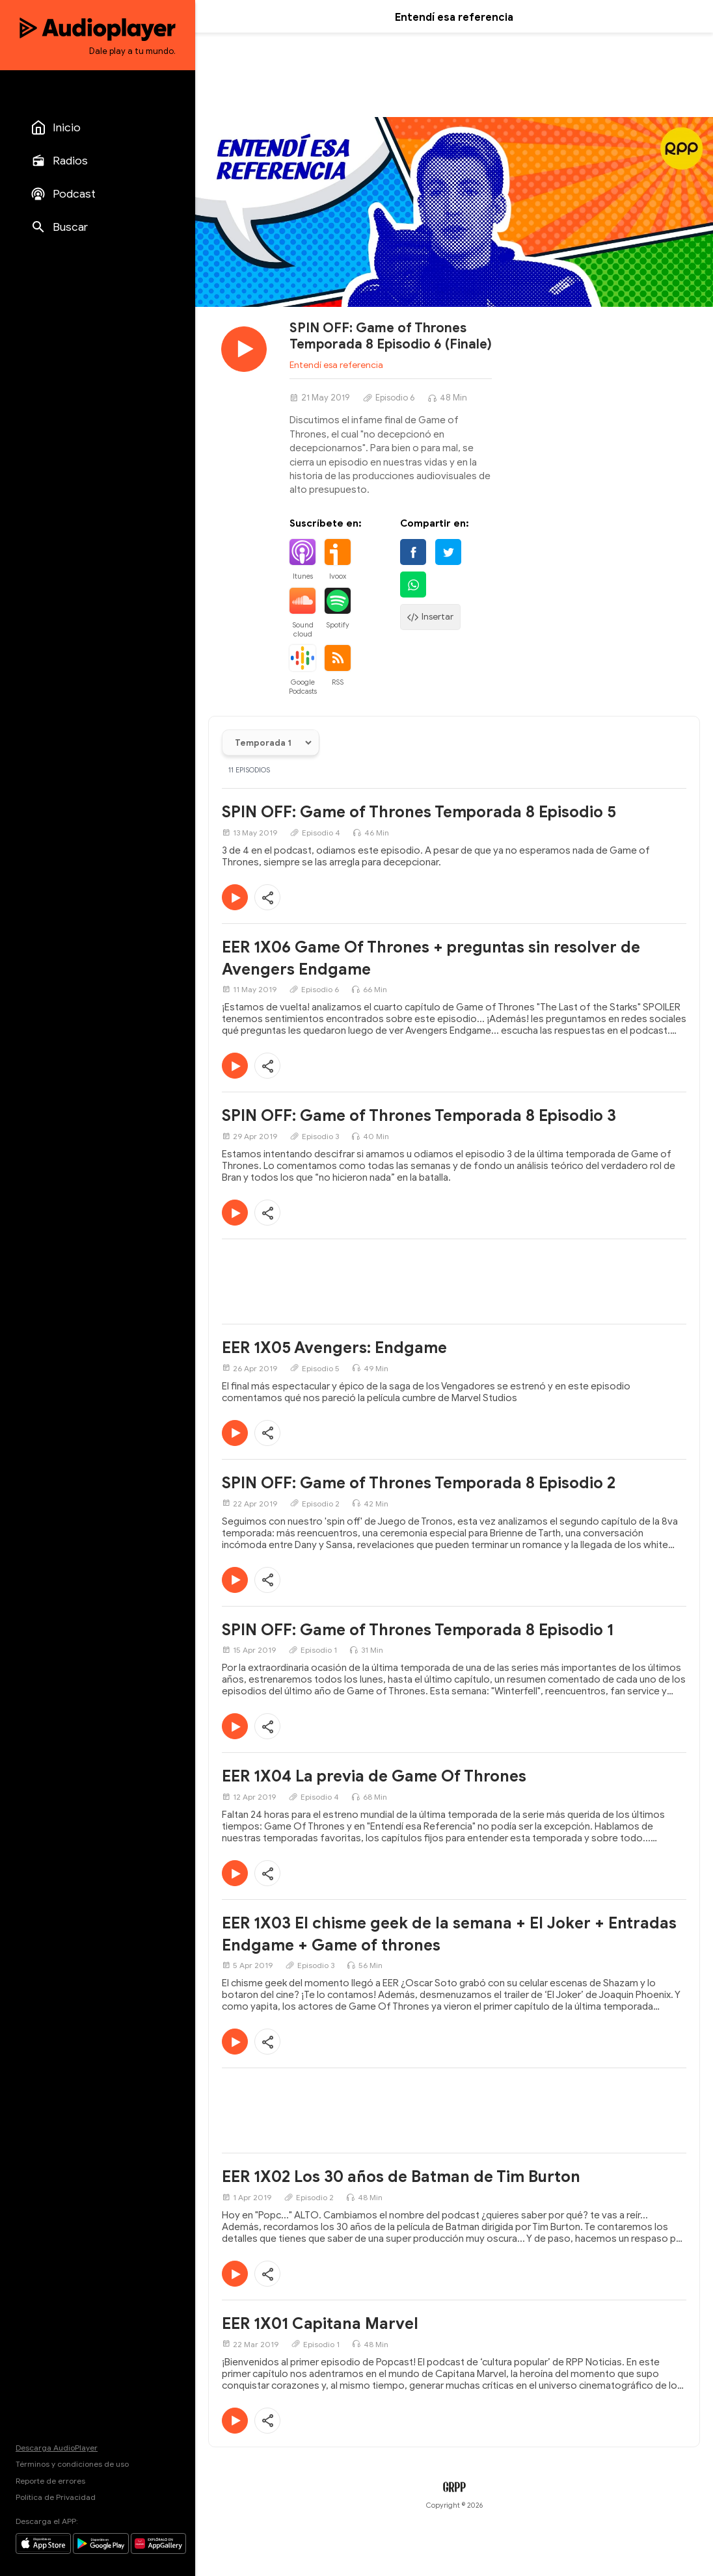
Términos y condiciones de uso (72, 2464)
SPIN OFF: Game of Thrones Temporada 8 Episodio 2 (418, 1483)
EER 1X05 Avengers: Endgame (334, 1348)
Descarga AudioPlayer (57, 2447)
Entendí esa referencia (336, 365)
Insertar (430, 617)
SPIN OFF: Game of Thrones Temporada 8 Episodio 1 (417, 1630)
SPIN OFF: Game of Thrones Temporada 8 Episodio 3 (419, 1115)
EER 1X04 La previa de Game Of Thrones (374, 1776)
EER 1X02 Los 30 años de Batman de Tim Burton (401, 2177)
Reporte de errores (50, 2481)
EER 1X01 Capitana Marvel (320, 2323)
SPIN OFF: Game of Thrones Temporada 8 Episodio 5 (419, 812)
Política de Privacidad (56, 2497)
